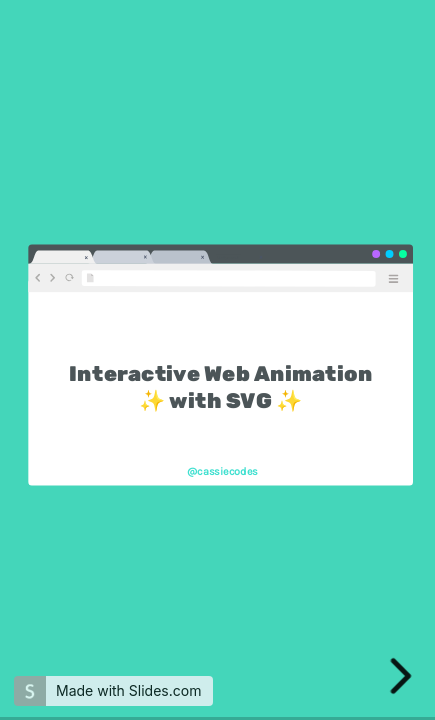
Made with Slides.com (128, 690)
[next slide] (403, 676)
